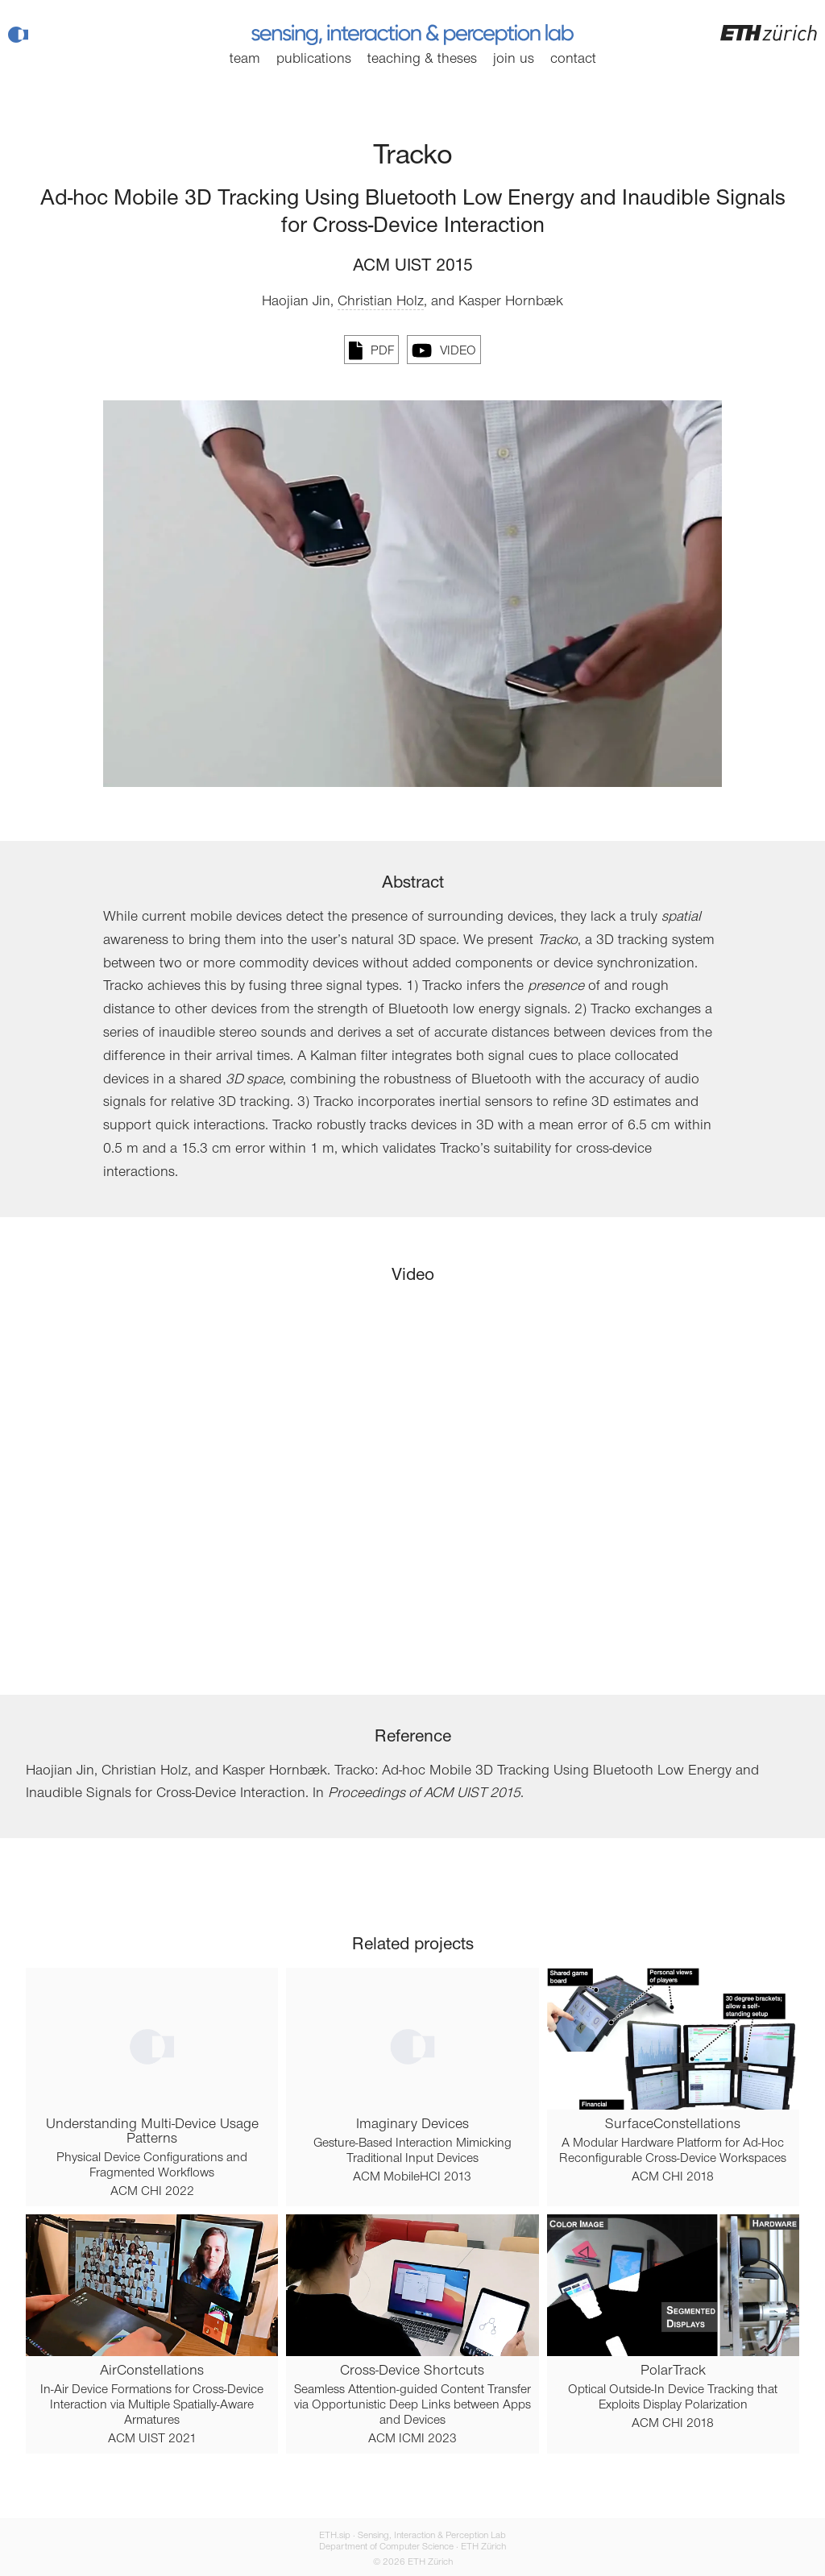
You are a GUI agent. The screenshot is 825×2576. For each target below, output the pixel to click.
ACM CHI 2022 (152, 2191)
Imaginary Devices (412, 2125)
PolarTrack (673, 2371)
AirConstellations (152, 2371)
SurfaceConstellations (672, 2125)
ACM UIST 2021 (152, 2439)
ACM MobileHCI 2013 (412, 2177)
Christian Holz (381, 302)
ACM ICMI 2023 (412, 2439)
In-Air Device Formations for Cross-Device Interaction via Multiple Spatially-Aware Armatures (151, 2405)
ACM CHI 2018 (673, 2177)
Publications (313, 59)
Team (245, 59)
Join (513, 59)
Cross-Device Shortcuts (412, 2371)
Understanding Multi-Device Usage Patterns (152, 2132)
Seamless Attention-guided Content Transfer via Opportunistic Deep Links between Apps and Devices (412, 2405)
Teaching (422, 59)
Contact (573, 59)
